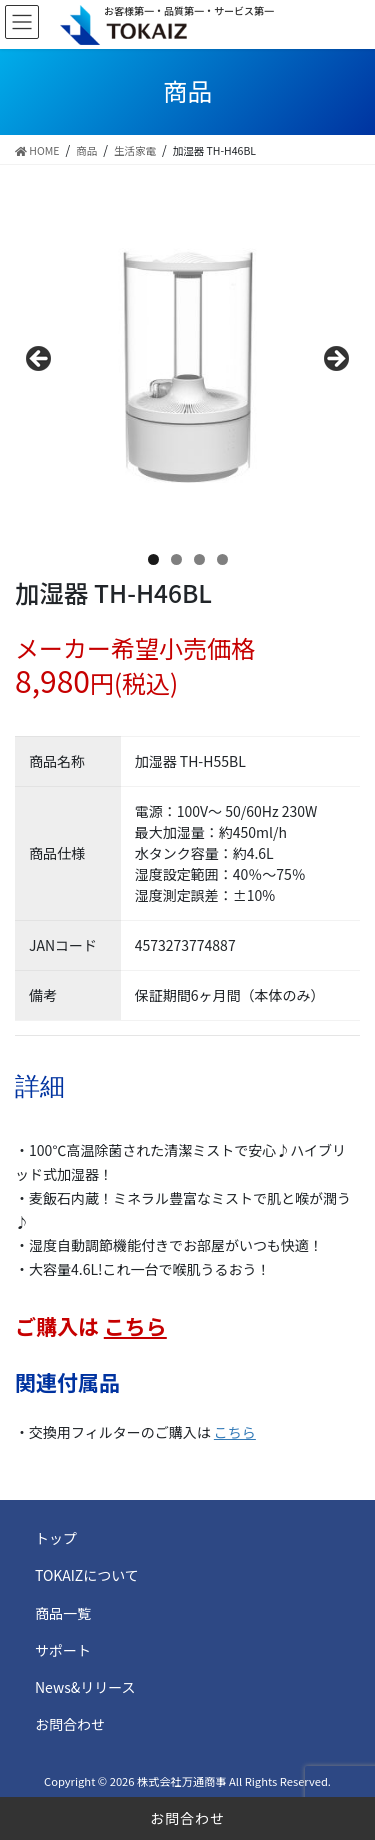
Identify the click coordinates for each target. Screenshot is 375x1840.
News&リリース (85, 1687)
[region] (187, 365)
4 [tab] (222, 559)
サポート (63, 1650)
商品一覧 (63, 1613)
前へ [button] (40, 360)
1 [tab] (153, 559)
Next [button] (335, 360)
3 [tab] (199, 559)
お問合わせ (187, 1818)
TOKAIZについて (87, 1575)
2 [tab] (176, 559)
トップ (56, 1538)
